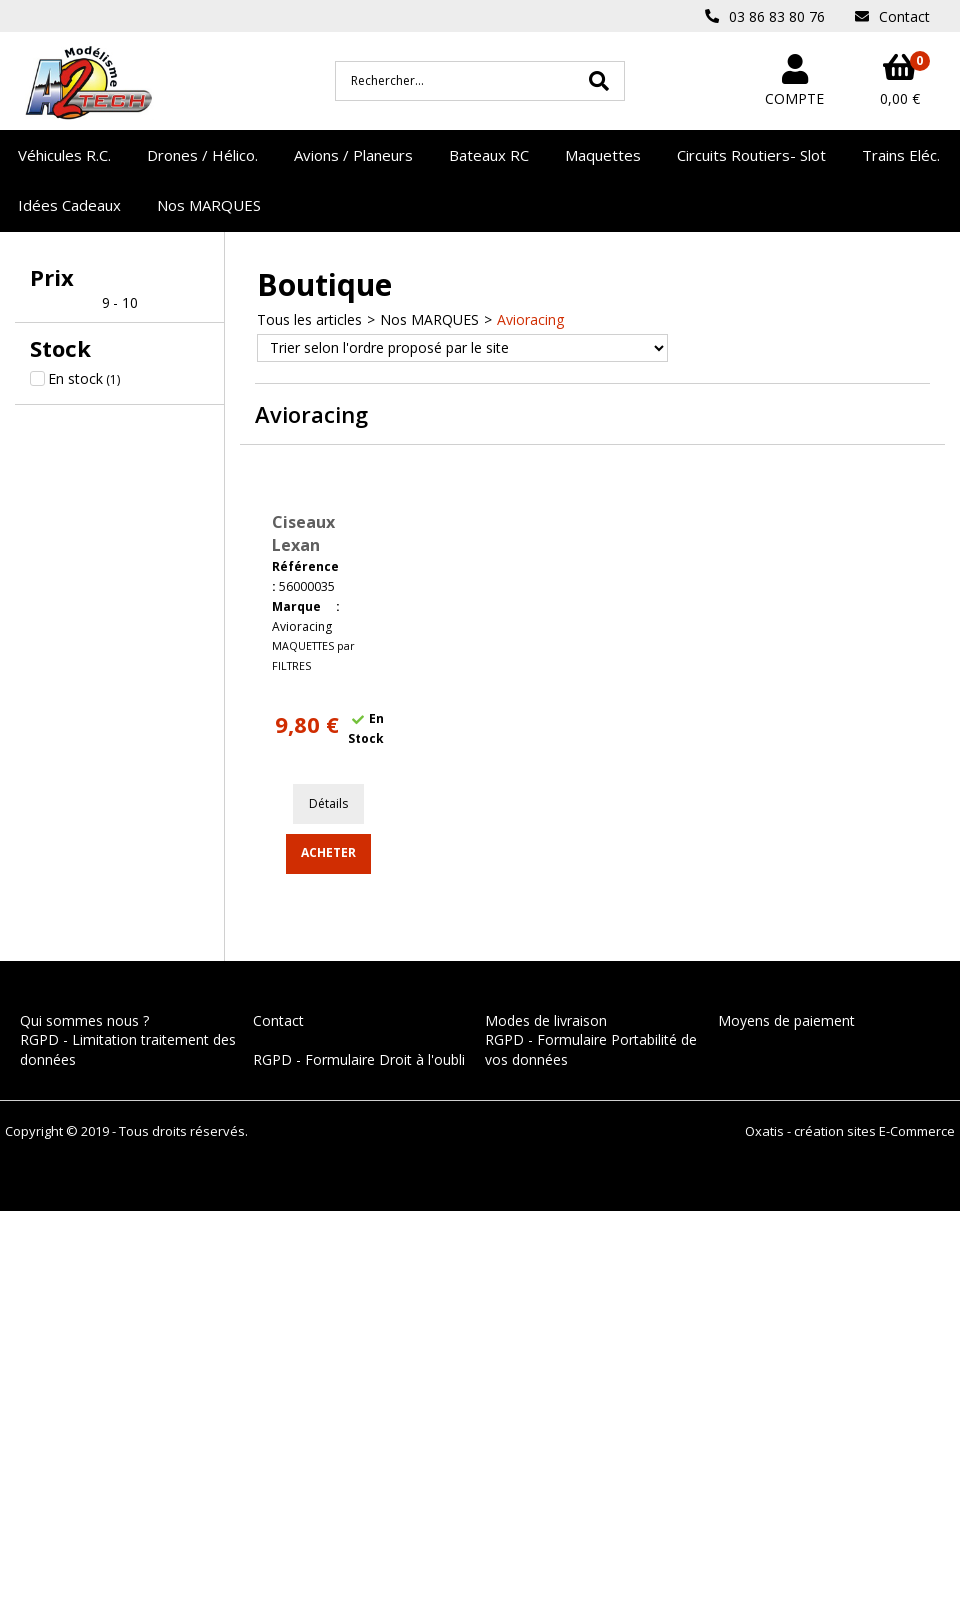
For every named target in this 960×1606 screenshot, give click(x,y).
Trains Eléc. (901, 155)
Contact (278, 1020)
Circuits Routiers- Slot (751, 155)
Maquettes (603, 155)
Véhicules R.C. (64, 155)
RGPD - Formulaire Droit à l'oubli (359, 1059)
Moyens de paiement (786, 1020)
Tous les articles (309, 319)
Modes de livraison (546, 1020)
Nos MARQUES (209, 205)
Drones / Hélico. (202, 155)
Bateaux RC (489, 155)
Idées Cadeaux (69, 205)
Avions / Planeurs (353, 155)
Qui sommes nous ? (84, 1020)
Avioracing (530, 319)
